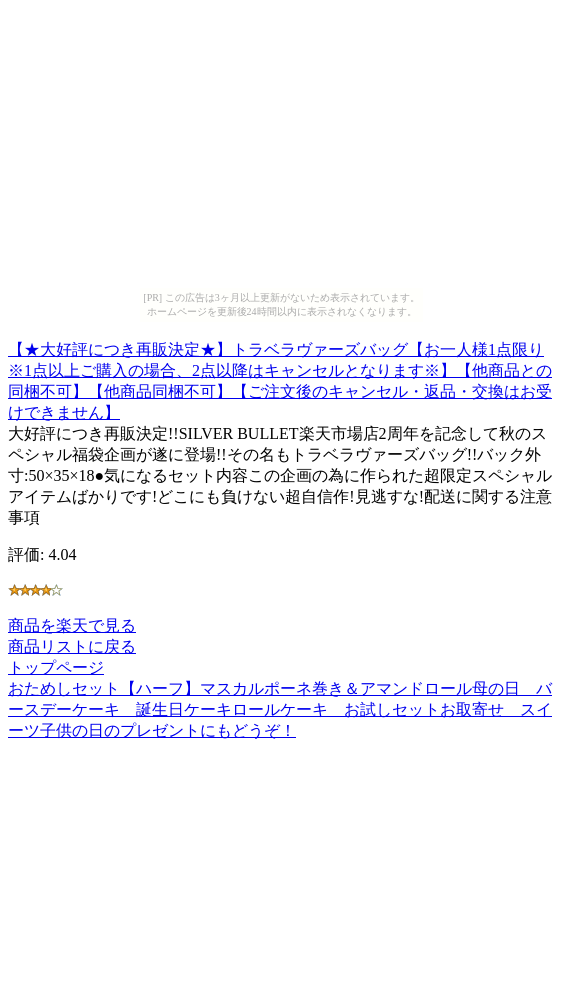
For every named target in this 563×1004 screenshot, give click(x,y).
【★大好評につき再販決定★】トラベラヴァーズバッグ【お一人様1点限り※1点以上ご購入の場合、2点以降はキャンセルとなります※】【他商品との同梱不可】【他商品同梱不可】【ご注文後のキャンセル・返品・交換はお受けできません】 (280, 378)
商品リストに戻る (72, 646)
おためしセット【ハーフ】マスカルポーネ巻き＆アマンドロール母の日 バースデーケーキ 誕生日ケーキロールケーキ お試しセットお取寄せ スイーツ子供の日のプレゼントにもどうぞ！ (280, 709)
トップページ (56, 667)
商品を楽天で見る (72, 625)
